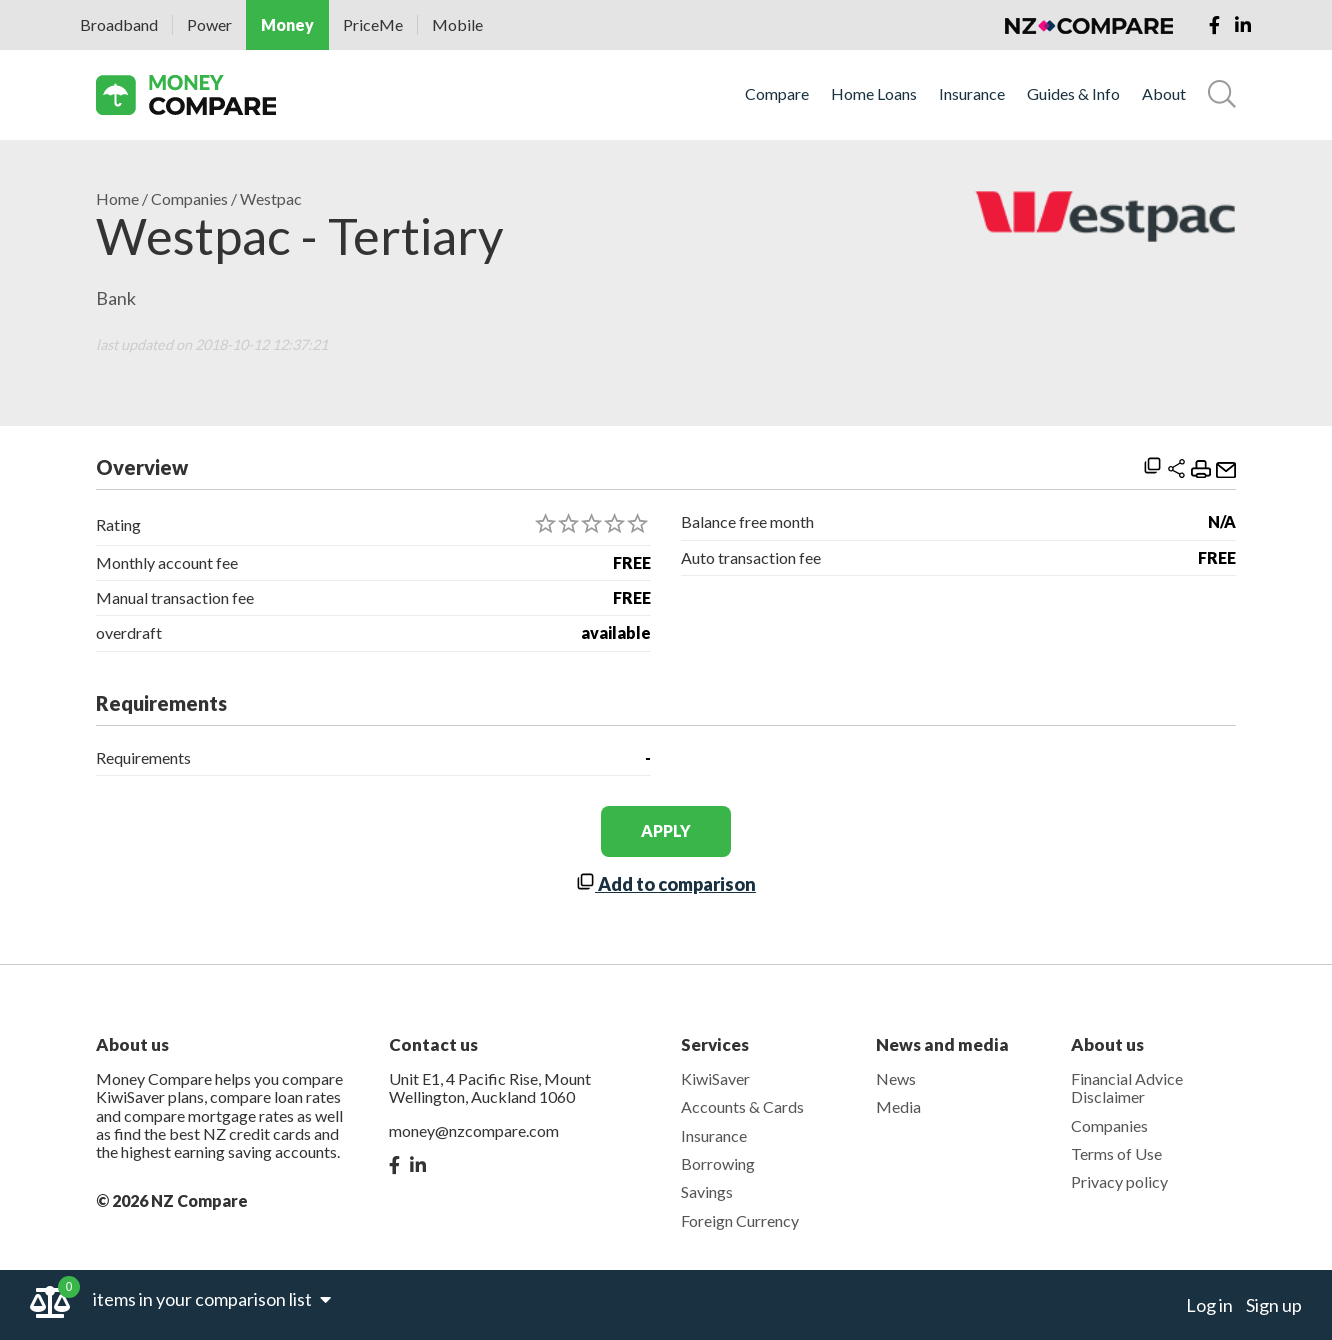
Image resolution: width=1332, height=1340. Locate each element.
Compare (777, 94)
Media (898, 1106)
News (896, 1078)
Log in (1209, 1305)
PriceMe (373, 24)
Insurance (972, 94)
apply (666, 830)
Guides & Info (1073, 94)
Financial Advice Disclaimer (1127, 1087)
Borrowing (718, 1163)
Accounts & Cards (742, 1106)
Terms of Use (1116, 1153)
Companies (189, 199)
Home (117, 199)
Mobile (457, 24)
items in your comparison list (212, 1299)
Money (287, 24)
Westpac (271, 199)
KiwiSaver (715, 1078)
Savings (707, 1191)
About (1164, 94)
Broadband (119, 24)
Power (209, 24)
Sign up (1274, 1305)
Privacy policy (1119, 1181)
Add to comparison (666, 884)
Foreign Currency (740, 1220)
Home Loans (874, 94)
